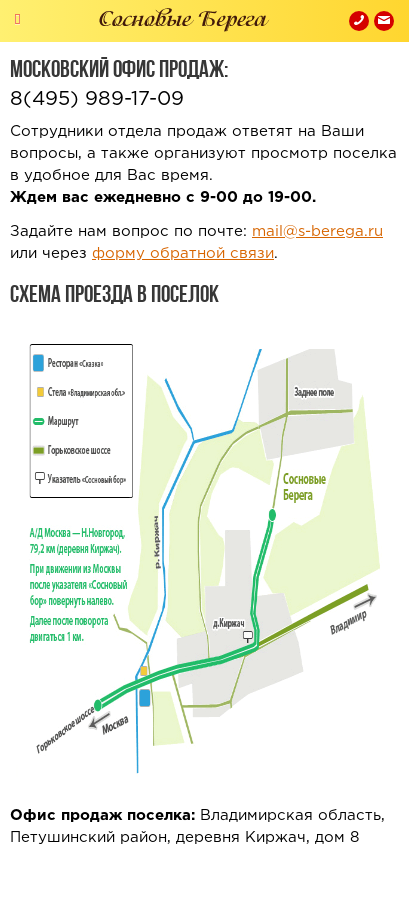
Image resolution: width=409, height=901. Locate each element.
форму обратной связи (183, 253)
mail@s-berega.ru (317, 231)
